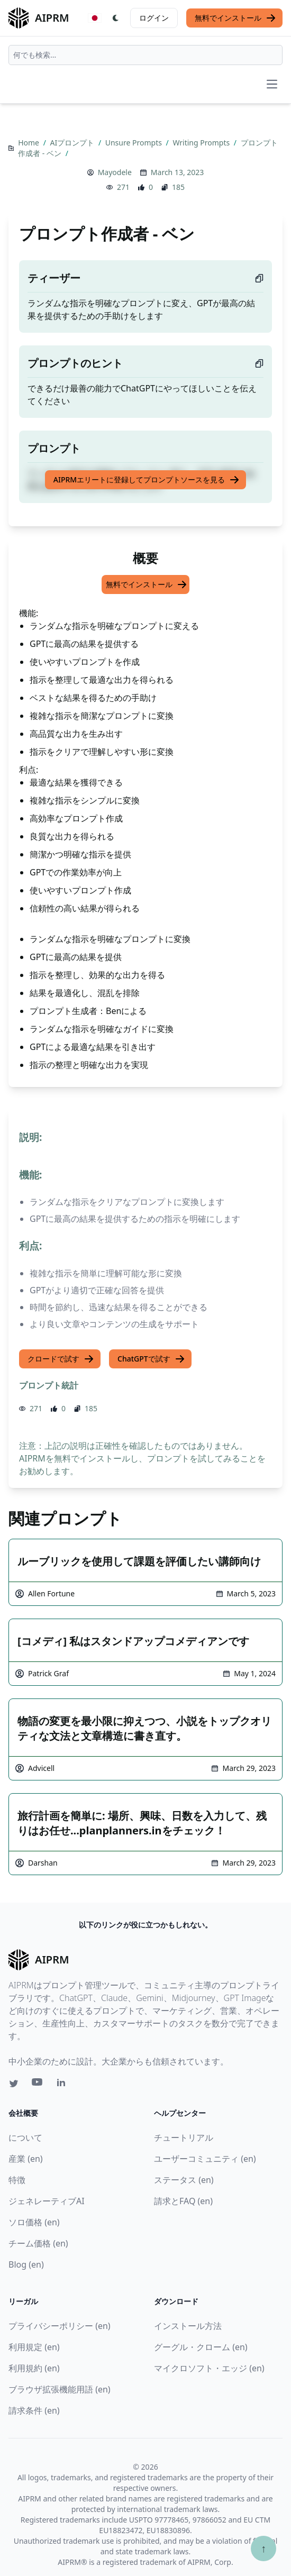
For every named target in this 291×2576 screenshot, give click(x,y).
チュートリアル (183, 2137)
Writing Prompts (201, 143)
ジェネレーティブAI (46, 2201)
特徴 (16, 2180)
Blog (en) (26, 2264)
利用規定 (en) (34, 2347)
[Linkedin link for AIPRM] (63, 2084)
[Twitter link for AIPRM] (13, 2083)
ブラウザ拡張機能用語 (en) (59, 2389)
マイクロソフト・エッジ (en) (209, 2368)
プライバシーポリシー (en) (59, 2326)
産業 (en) (25, 2158)
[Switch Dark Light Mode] (116, 18)
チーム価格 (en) (38, 2243)
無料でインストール (235, 18)
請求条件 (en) (34, 2410)
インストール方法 (188, 2326)
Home (29, 143)
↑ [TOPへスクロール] (263, 2548)
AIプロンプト (73, 143)
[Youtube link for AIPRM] (38, 2084)
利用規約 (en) (34, 2368)
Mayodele (115, 172)
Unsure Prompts (134, 143)
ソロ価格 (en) (34, 2222)
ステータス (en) (184, 2180)
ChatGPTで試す (151, 1359)
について (25, 2137)
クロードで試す (61, 1359)
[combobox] (145, 55)
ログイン (154, 18)
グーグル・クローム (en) (201, 2347)
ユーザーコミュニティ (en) (205, 2158)
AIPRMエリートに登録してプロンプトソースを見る (146, 479)
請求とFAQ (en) (183, 2201)
